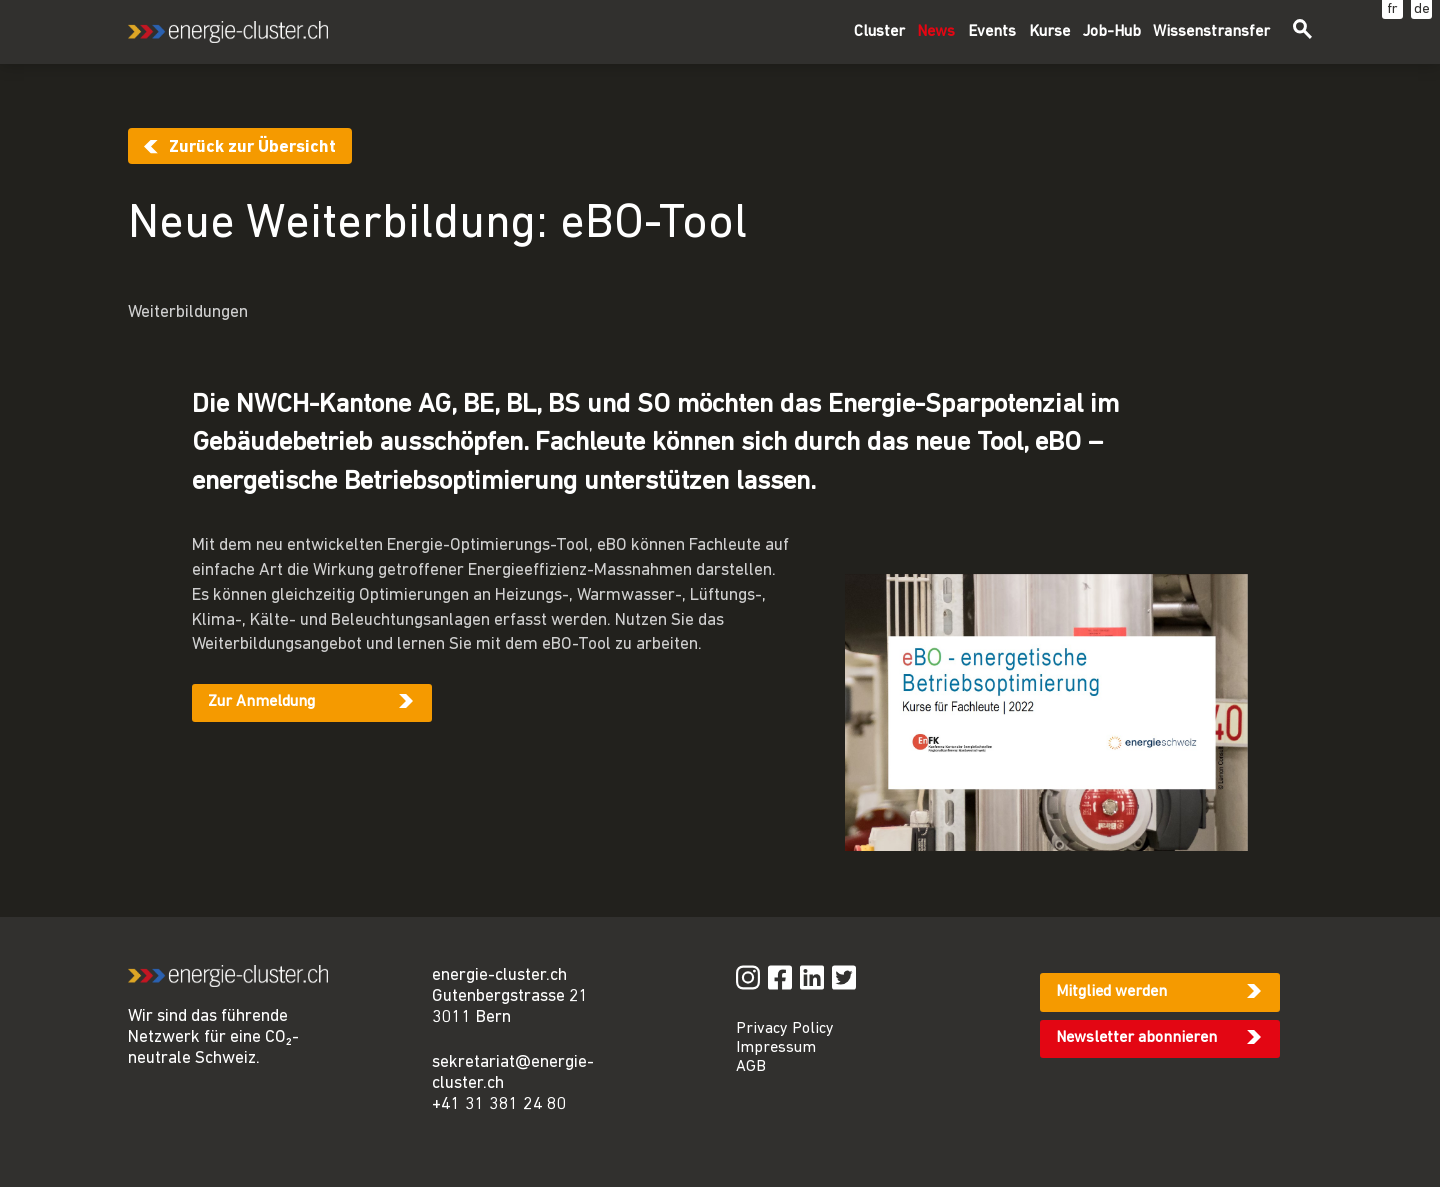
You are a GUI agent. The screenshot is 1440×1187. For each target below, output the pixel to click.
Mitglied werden (1111, 992)
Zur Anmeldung (261, 702)
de (1422, 9)
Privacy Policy (785, 1029)
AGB (751, 1067)
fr (1392, 9)
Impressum (776, 1048)
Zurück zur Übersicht (252, 147)
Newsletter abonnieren (1136, 1038)
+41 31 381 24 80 (499, 1104)
